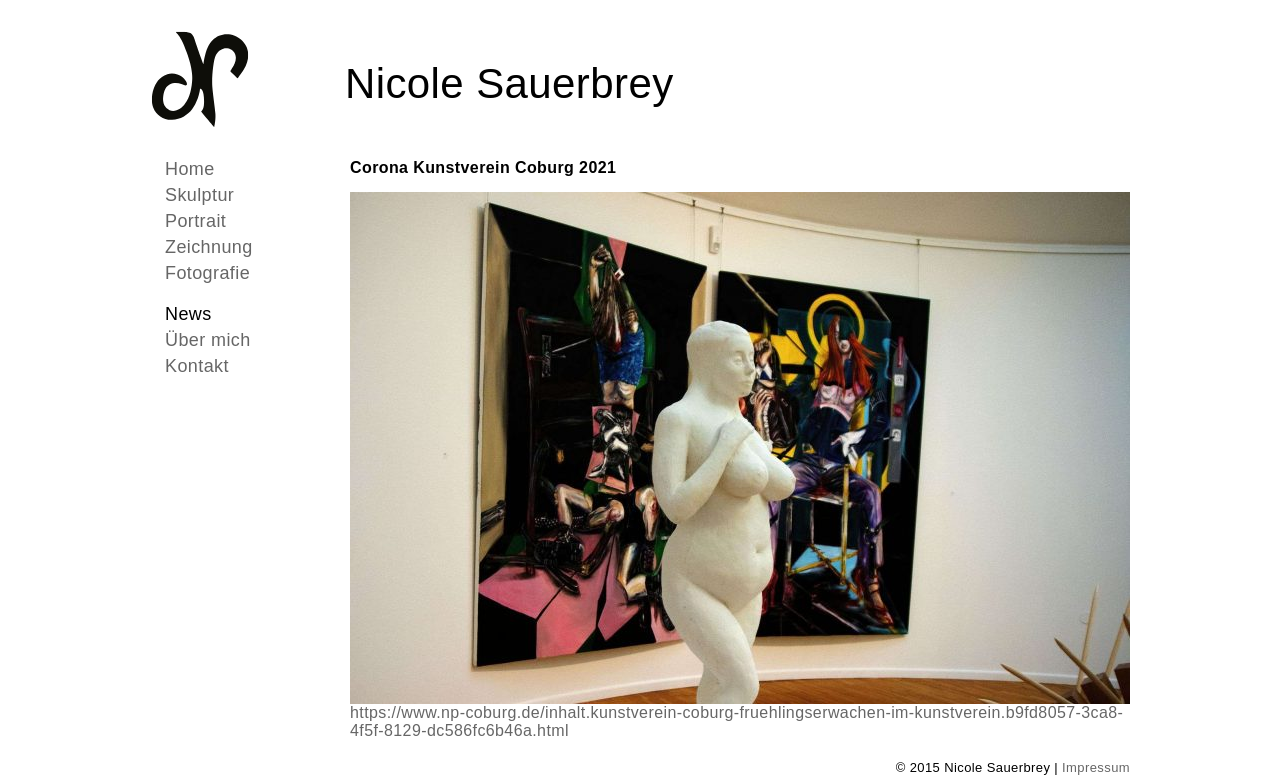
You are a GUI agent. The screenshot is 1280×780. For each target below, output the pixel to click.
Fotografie (207, 273)
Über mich (208, 340)
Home (190, 169)
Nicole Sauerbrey (509, 83)
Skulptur (199, 195)
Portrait (195, 221)
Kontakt (197, 366)
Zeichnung (209, 247)
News (188, 314)
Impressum (1096, 767)
